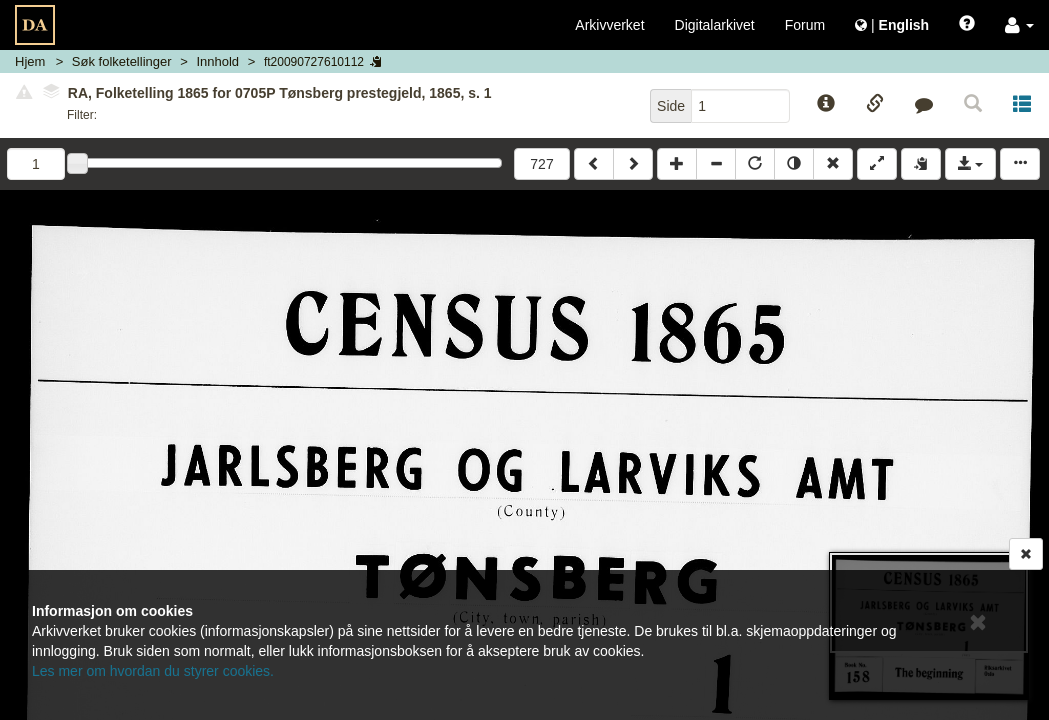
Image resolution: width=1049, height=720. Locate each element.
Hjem (30, 61)
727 (541, 164)
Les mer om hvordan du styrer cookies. (153, 671)
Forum (805, 25)
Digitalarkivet (715, 25)
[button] (1019, 25)
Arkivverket (609, 25)
